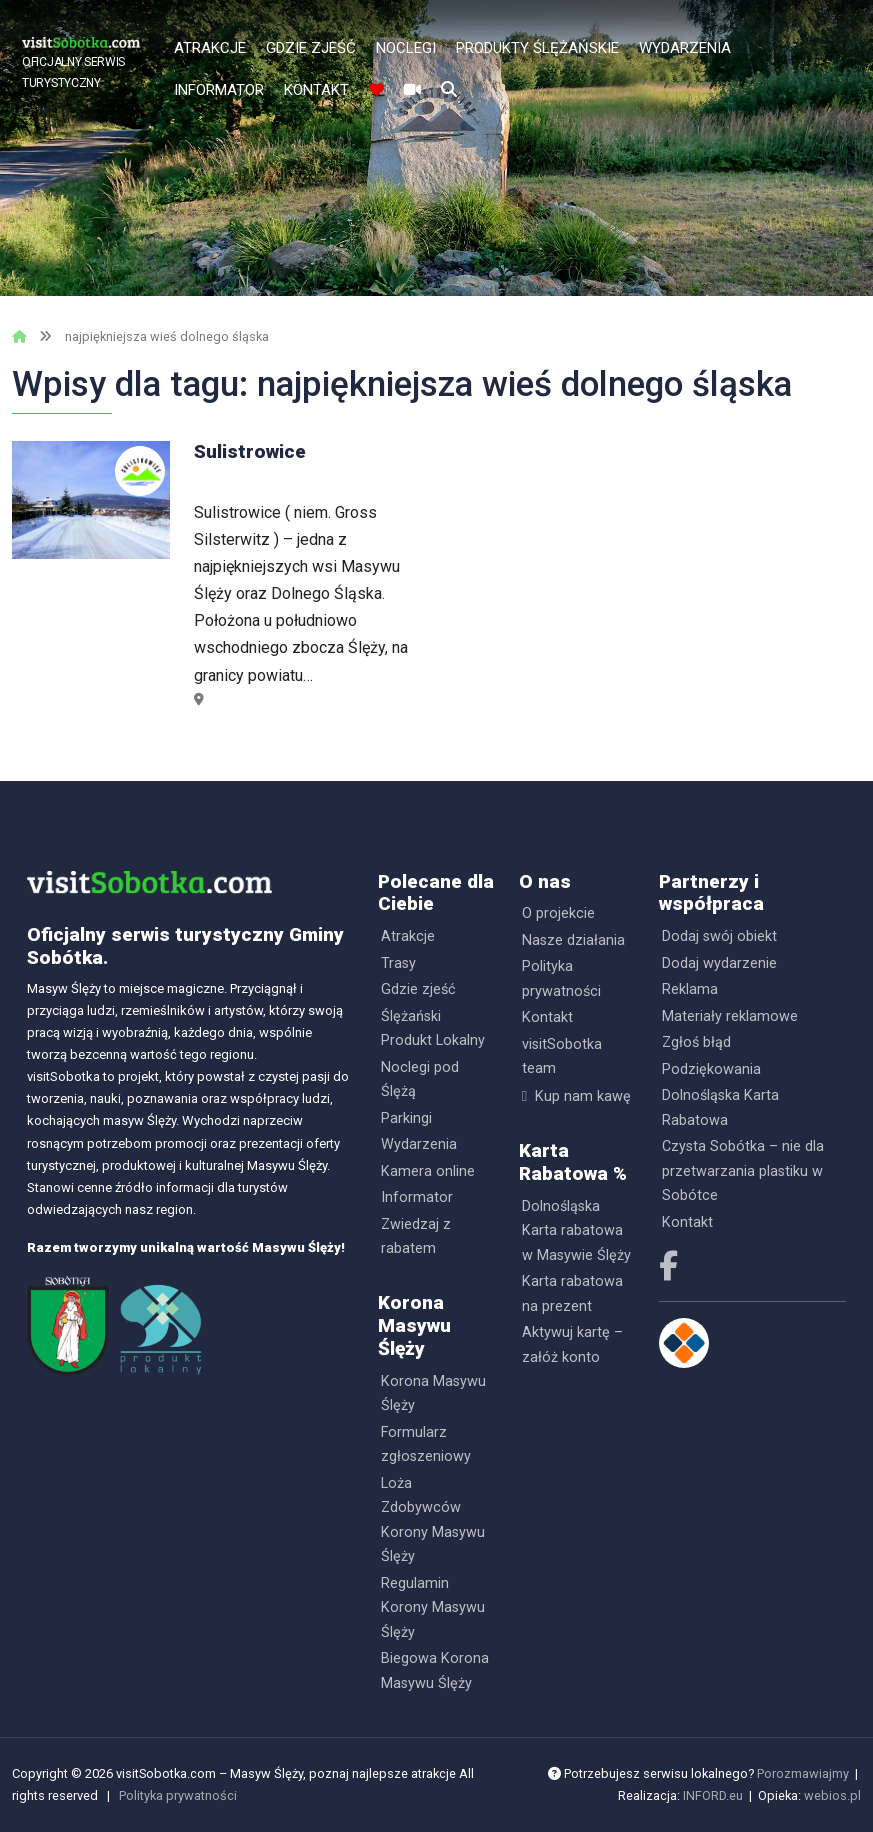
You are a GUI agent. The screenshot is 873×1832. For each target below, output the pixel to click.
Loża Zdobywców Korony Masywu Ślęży (433, 1520)
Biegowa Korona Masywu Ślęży (435, 1670)
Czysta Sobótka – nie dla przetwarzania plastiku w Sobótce (743, 1171)
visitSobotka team (562, 1056)
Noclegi (406, 48)
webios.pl (832, 1795)
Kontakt (316, 90)
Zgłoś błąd (696, 1042)
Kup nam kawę (583, 1096)
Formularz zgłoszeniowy (426, 1444)
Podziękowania (711, 1069)
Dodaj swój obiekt (719, 936)
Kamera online (428, 1171)
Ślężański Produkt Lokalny (433, 1028)
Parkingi (406, 1118)
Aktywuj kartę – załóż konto (572, 1344)
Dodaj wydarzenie (719, 963)
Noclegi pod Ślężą (420, 1079)
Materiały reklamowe (730, 1016)
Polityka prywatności (561, 978)
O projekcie (558, 913)
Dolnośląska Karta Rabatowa (720, 1107)
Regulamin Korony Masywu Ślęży (433, 1608)
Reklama (690, 989)
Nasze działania (573, 940)
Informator (219, 90)
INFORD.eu (713, 1795)
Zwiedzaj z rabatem (416, 1236)
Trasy (398, 963)
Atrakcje (210, 48)
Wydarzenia (685, 48)
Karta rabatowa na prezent (572, 1293)
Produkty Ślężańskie (537, 48)
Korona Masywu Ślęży (433, 1393)
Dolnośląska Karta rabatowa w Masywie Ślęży (576, 1231)
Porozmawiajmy (803, 1773)
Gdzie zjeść (311, 48)
